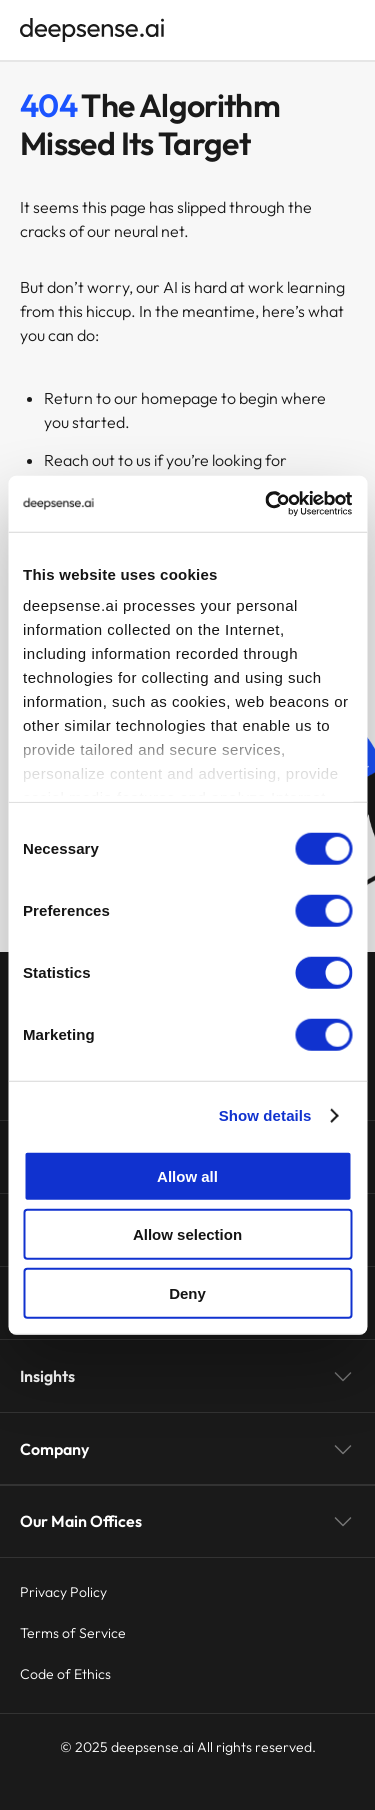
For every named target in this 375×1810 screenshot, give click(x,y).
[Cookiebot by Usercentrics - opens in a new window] (267, 504)
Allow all (187, 1175)
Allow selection (187, 1234)
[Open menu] (345, 30)
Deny (187, 1292)
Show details (265, 1115)
